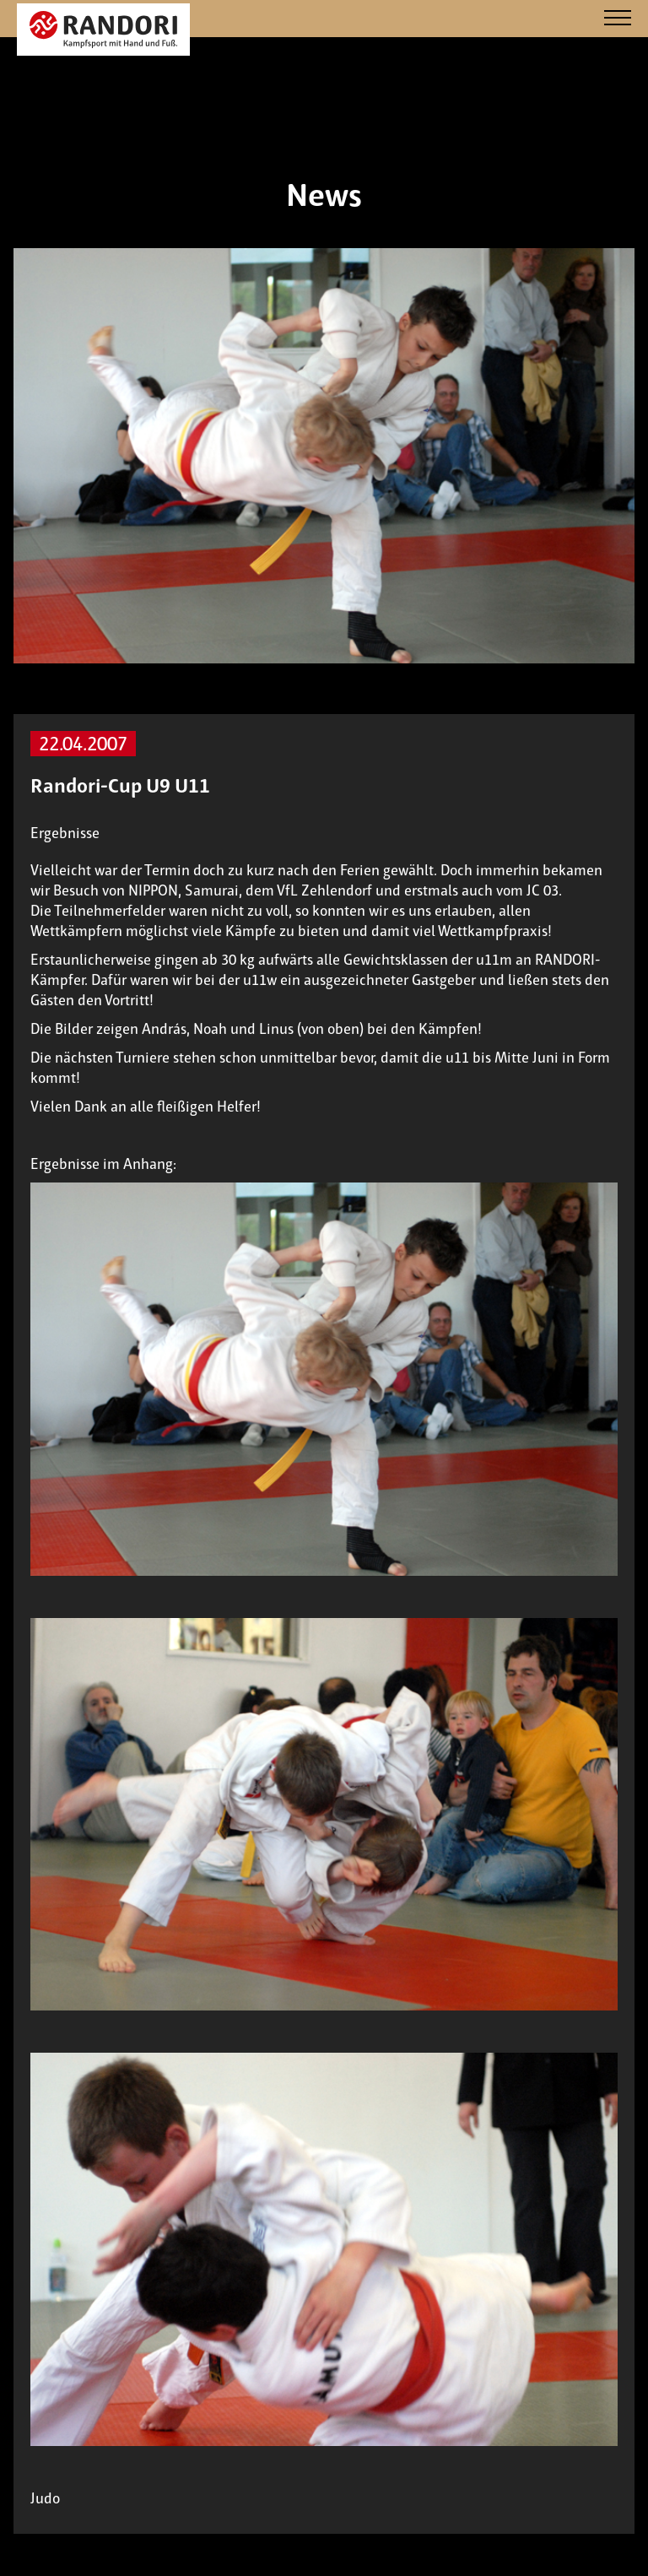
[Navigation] (617, 19)
